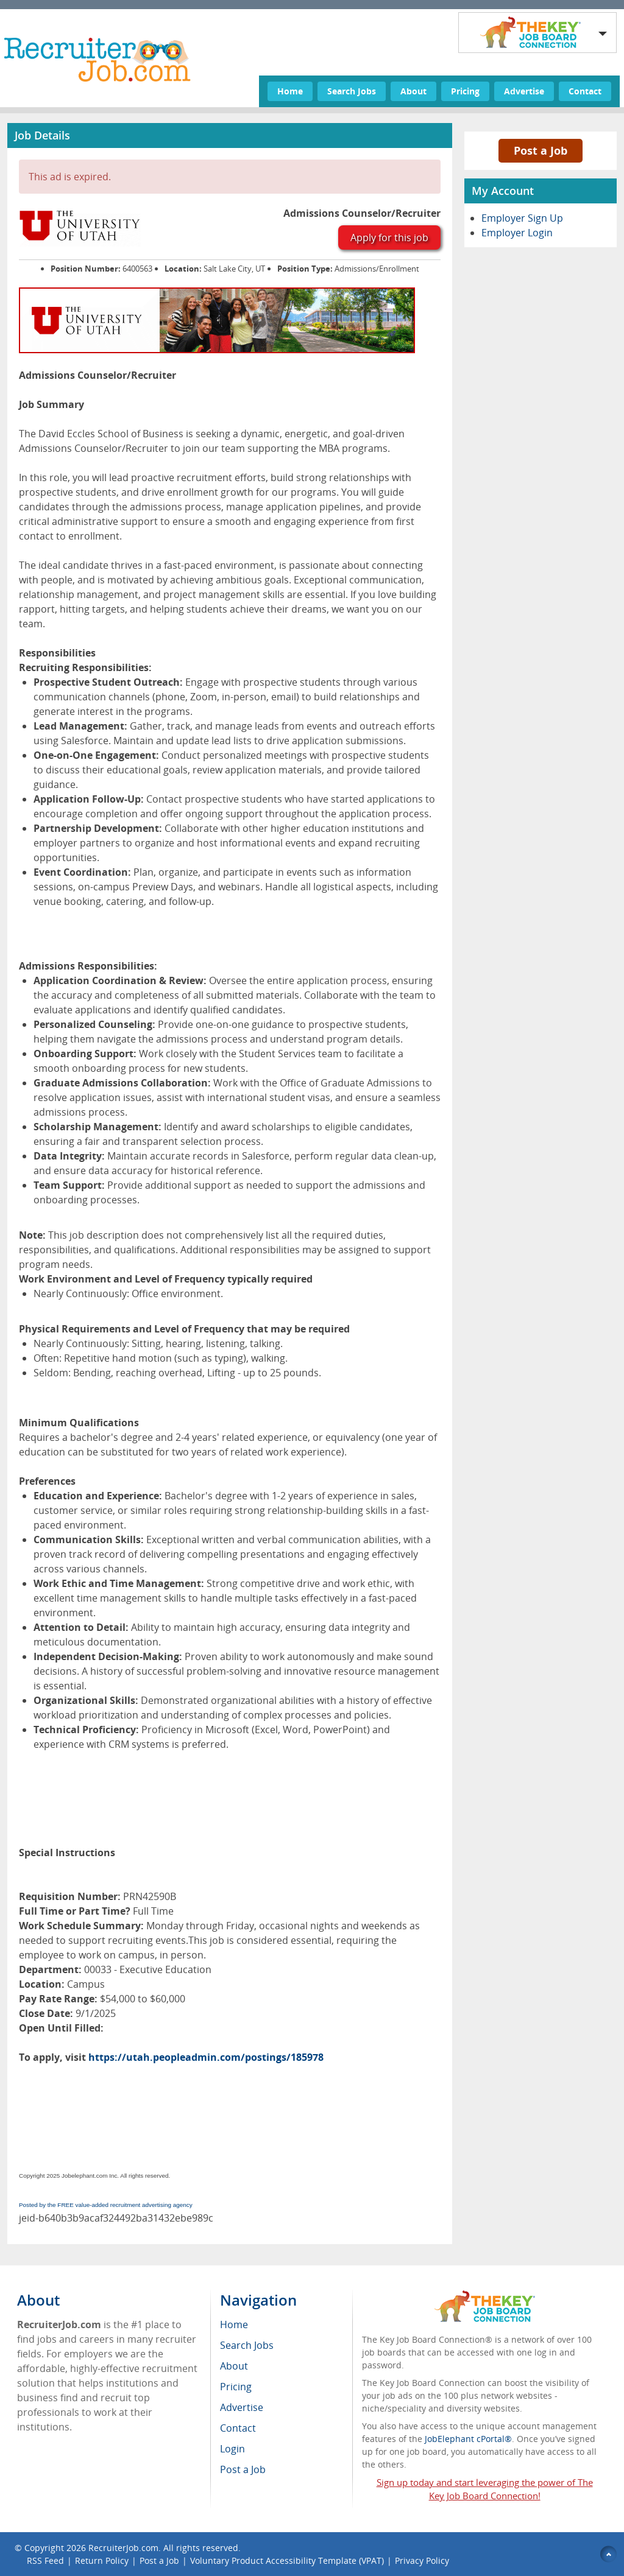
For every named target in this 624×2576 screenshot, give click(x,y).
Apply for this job (389, 237)
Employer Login (517, 232)
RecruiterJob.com (123, 2547)
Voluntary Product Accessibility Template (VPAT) (287, 2560)
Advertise (524, 91)
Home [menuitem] (234, 2324)
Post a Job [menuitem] (243, 2469)
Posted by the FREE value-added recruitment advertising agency (106, 2204)
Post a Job (540, 150)
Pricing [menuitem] (236, 2386)
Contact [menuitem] (238, 2428)
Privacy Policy (423, 2560)
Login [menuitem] (232, 2448)
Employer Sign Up (522, 218)
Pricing (465, 91)
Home (290, 91)
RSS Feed (45, 2560)
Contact (585, 91)
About (413, 91)
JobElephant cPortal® (468, 2438)
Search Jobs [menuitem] (247, 2345)
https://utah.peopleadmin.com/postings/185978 (206, 2057)
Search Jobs (351, 91)
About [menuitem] (234, 2366)
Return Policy (102, 2560)
